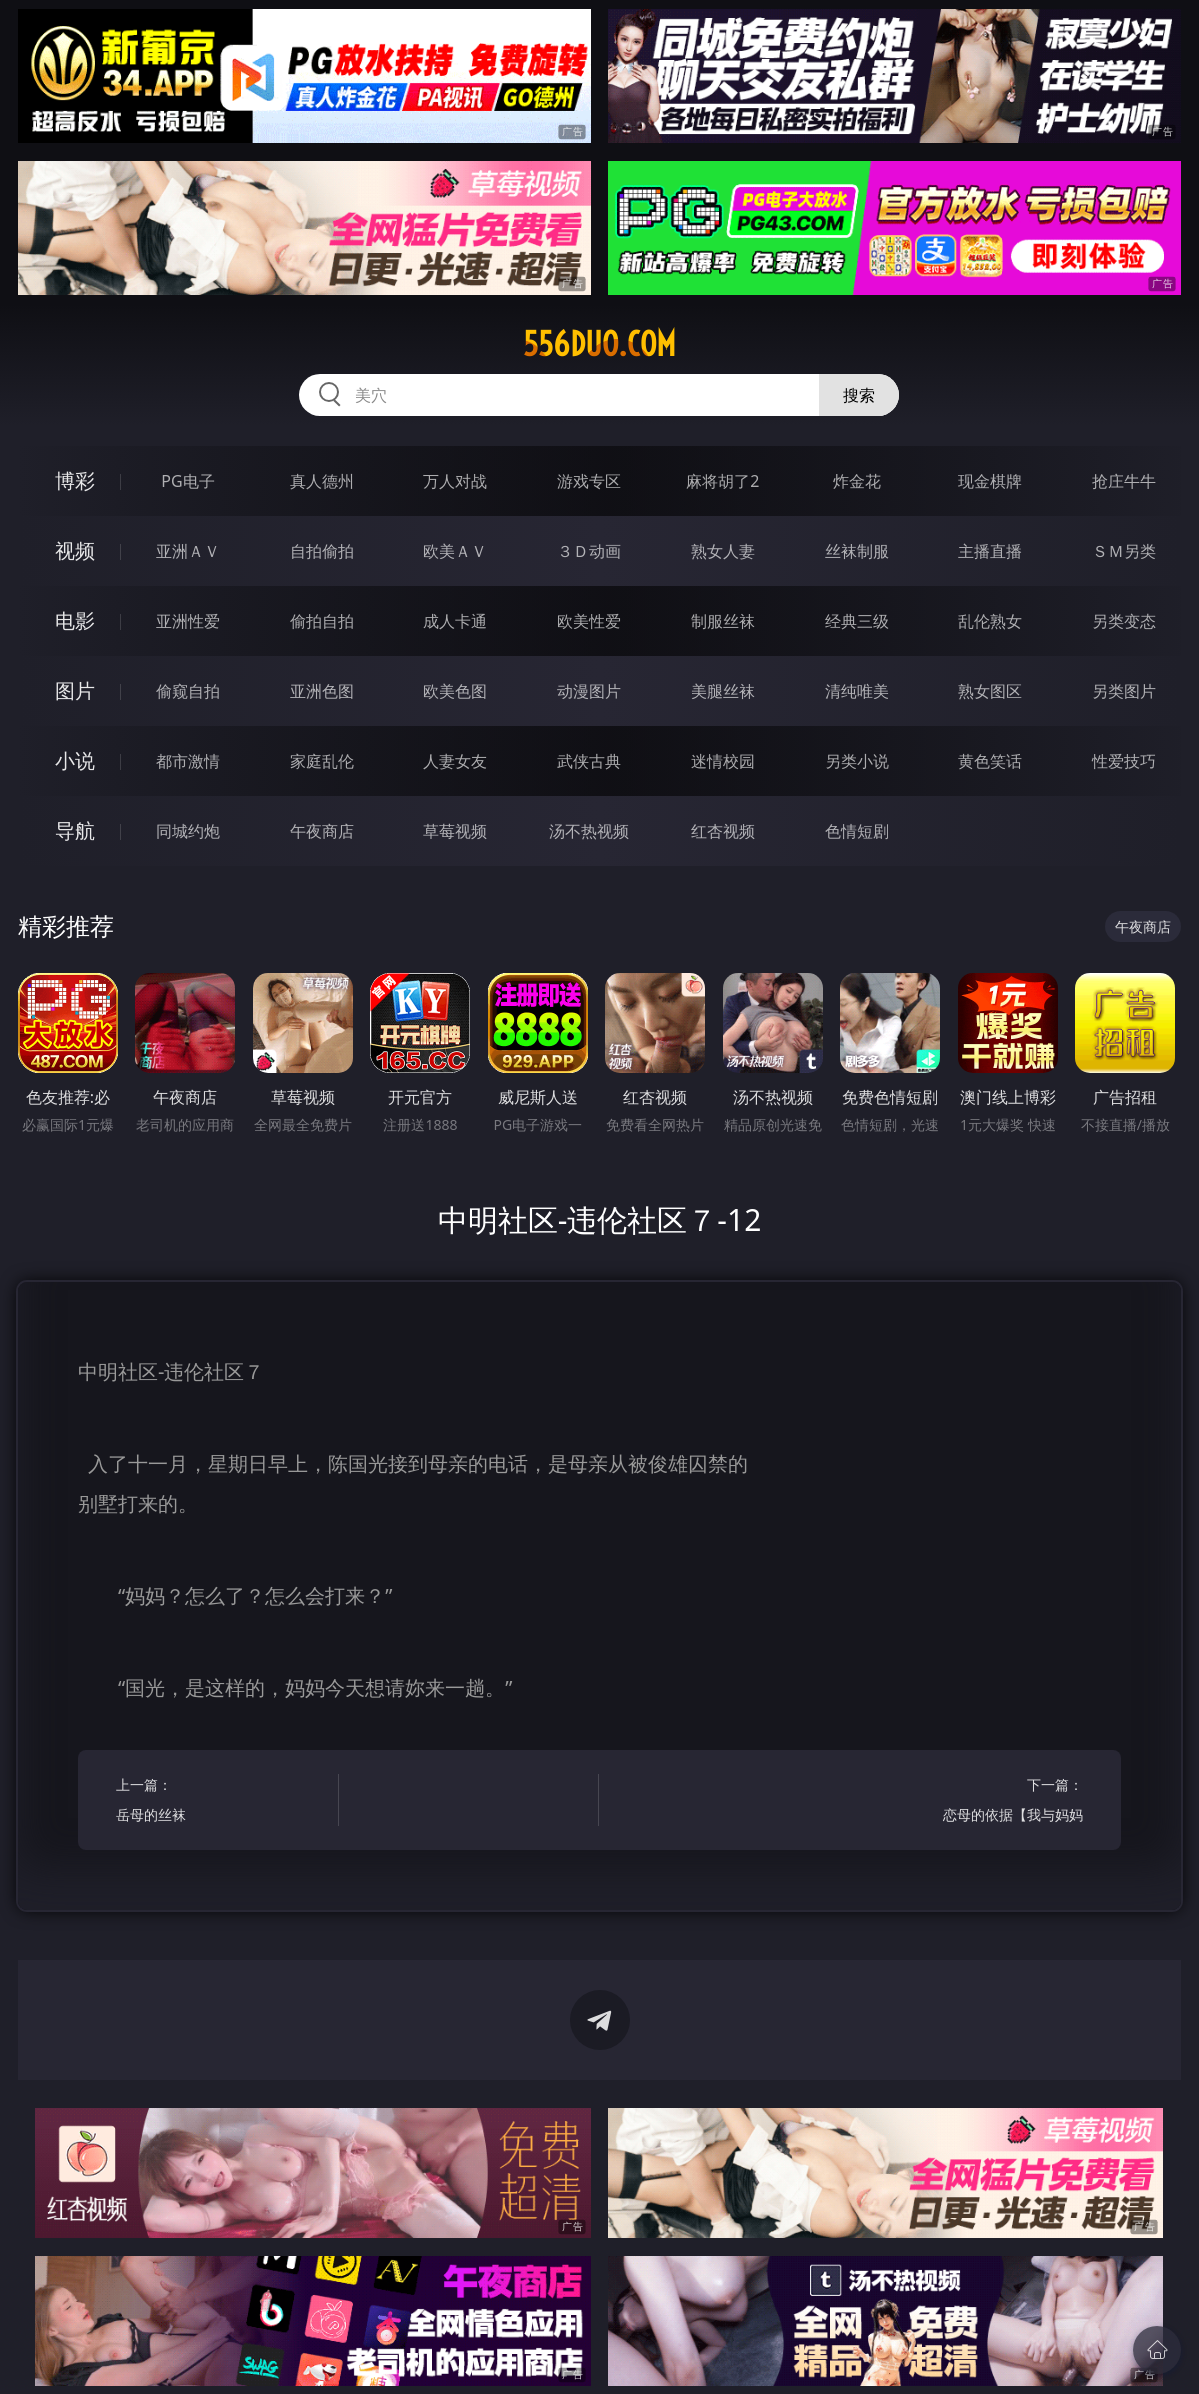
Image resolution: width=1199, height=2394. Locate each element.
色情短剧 (857, 831)
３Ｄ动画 (589, 551)
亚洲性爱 (188, 621)
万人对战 (455, 481)
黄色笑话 (990, 761)
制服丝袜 (723, 621)
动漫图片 (589, 691)
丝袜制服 (857, 551)
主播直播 (990, 551)
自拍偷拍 (322, 551)
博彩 (75, 480)
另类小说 (857, 761)
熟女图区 (990, 691)
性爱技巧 (1124, 761)
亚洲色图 (322, 691)
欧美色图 (455, 691)
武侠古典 (589, 761)
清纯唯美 (857, 691)
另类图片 (1124, 691)
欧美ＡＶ (455, 551)
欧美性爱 (589, 621)
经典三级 (857, 621)
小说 (75, 760)
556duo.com (599, 344)
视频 (75, 550)
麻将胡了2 (722, 481)
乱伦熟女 (990, 621)
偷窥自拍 (188, 691)
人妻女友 (455, 761)
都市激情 (188, 761)
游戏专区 (589, 481)
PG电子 (187, 481)
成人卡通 (455, 621)
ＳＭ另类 (1124, 551)
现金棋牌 (990, 481)
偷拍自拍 (322, 621)
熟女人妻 (723, 551)
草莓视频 (455, 831)
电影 (75, 620)
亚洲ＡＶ (188, 551)
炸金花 (857, 481)
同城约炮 (188, 831)
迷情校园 (723, 761)
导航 (75, 830)
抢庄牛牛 (1124, 481)
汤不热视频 (589, 831)
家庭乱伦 (322, 761)
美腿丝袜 (723, 691)
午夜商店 (322, 831)
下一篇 (977, 1802)
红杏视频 (723, 831)
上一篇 (221, 1802)
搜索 (859, 395)
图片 (75, 690)
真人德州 (322, 481)
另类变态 (1124, 621)
